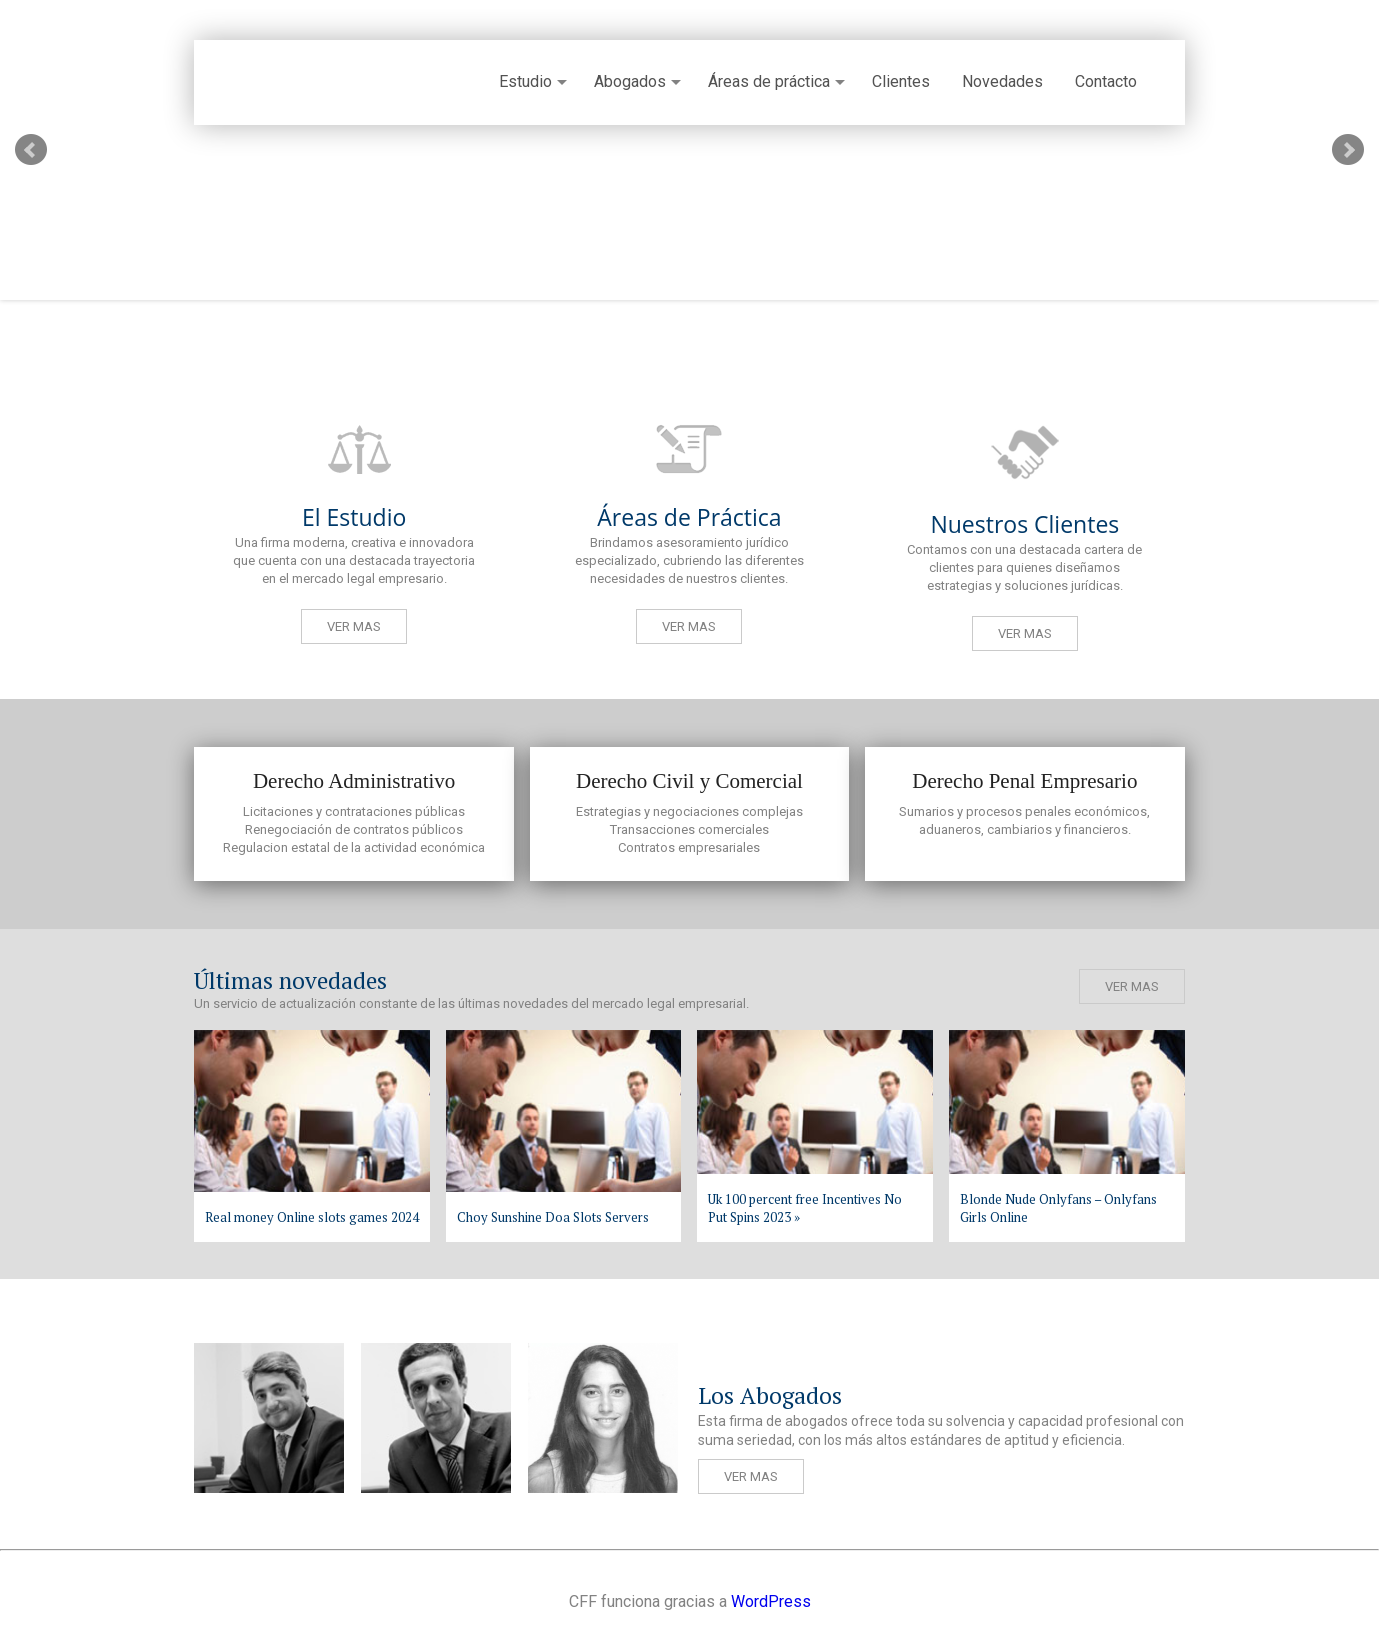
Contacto (1106, 82)
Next (1348, 150)
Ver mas (354, 626)
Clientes (901, 82)
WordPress (771, 1601)
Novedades (1002, 82)
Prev (31, 150)
